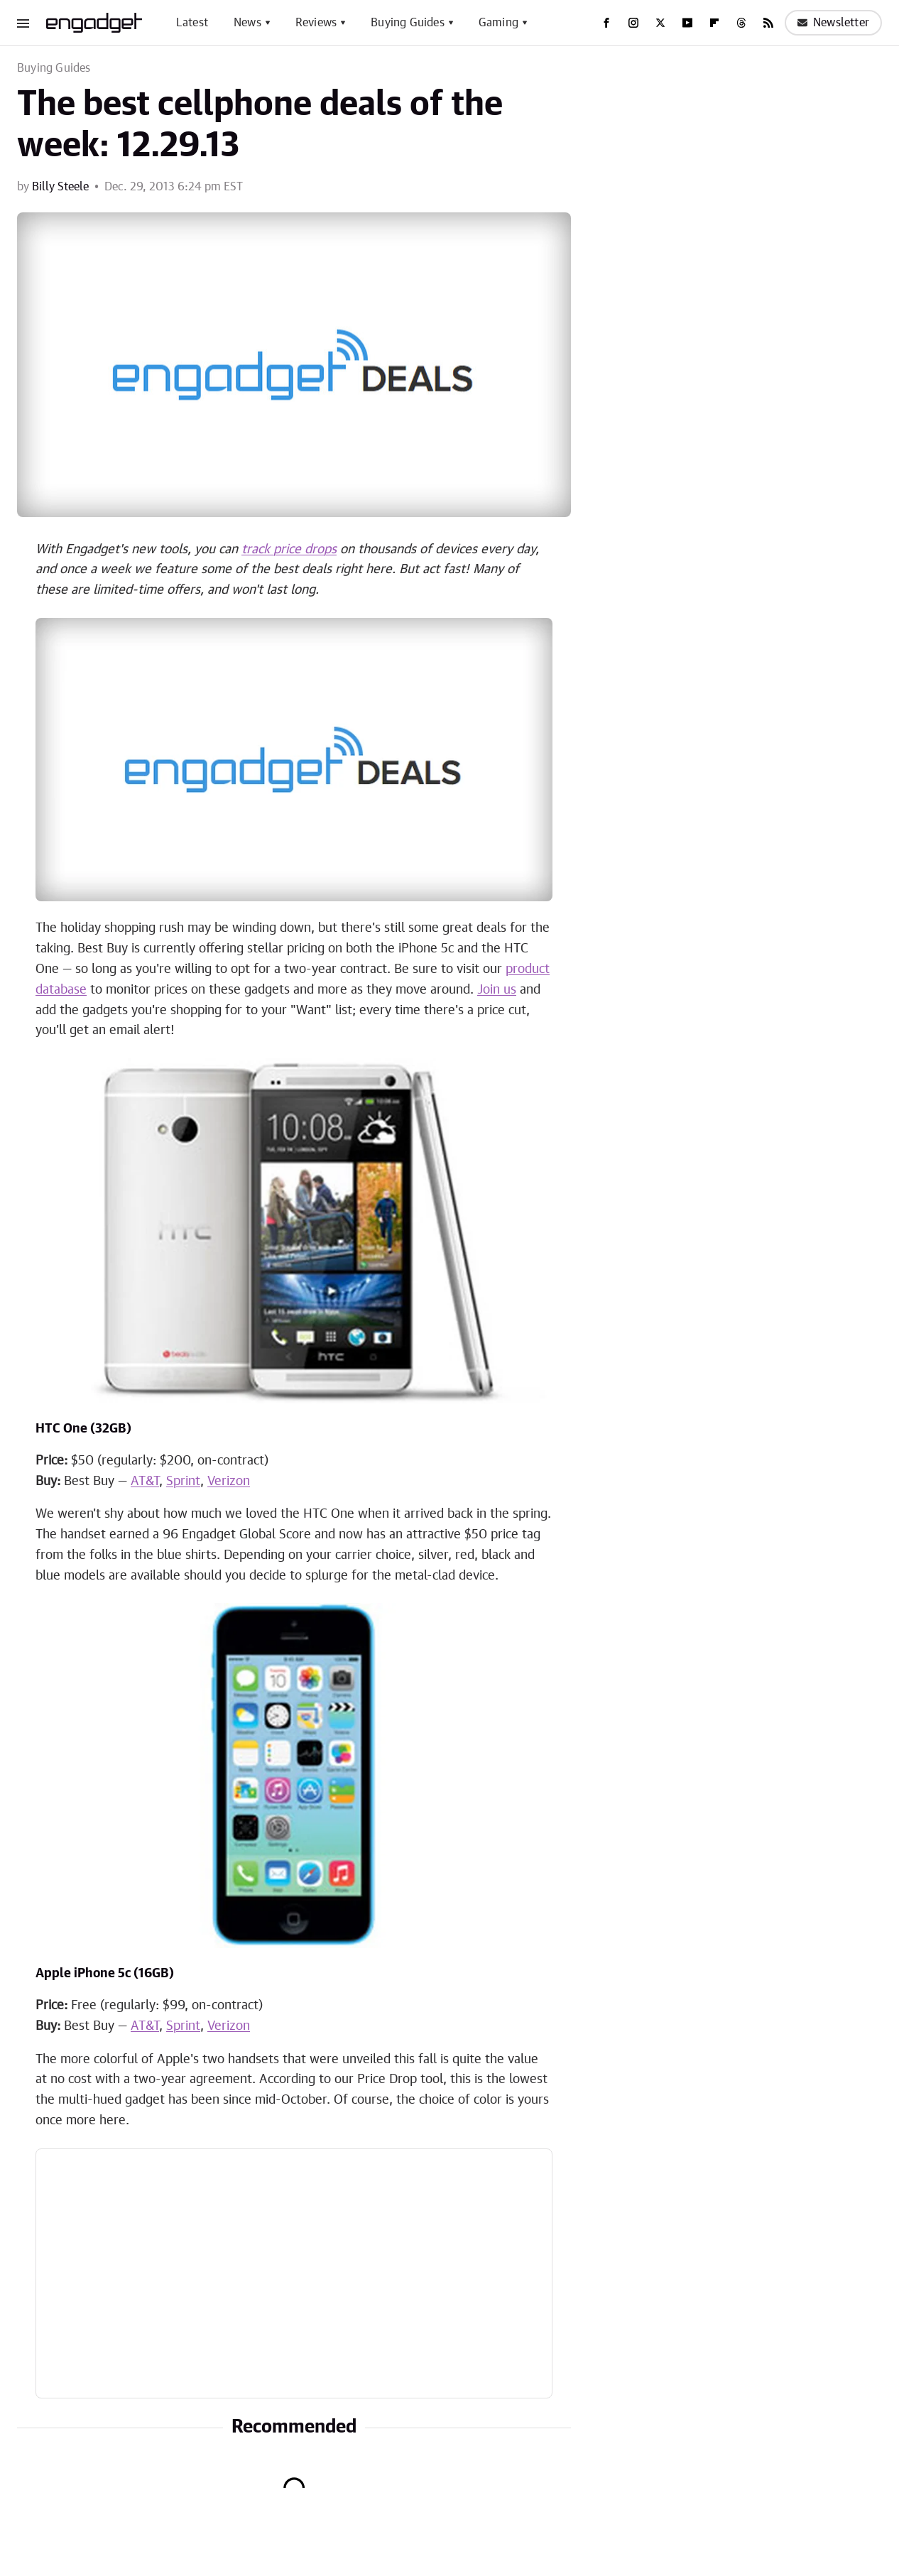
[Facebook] (606, 22)
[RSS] (768, 22)
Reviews (316, 22)
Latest (192, 22)
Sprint (183, 1481)
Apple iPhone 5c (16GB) (105, 1973)
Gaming (498, 22)
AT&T (145, 1481)
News (247, 22)
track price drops (289, 549)
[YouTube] (687, 22)
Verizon (228, 1481)
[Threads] (741, 22)
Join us (496, 990)
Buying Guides (408, 22)
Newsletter (833, 22)
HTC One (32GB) (83, 1429)
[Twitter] (660, 22)
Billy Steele (60, 186)
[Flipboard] (714, 22)
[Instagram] (633, 22)
